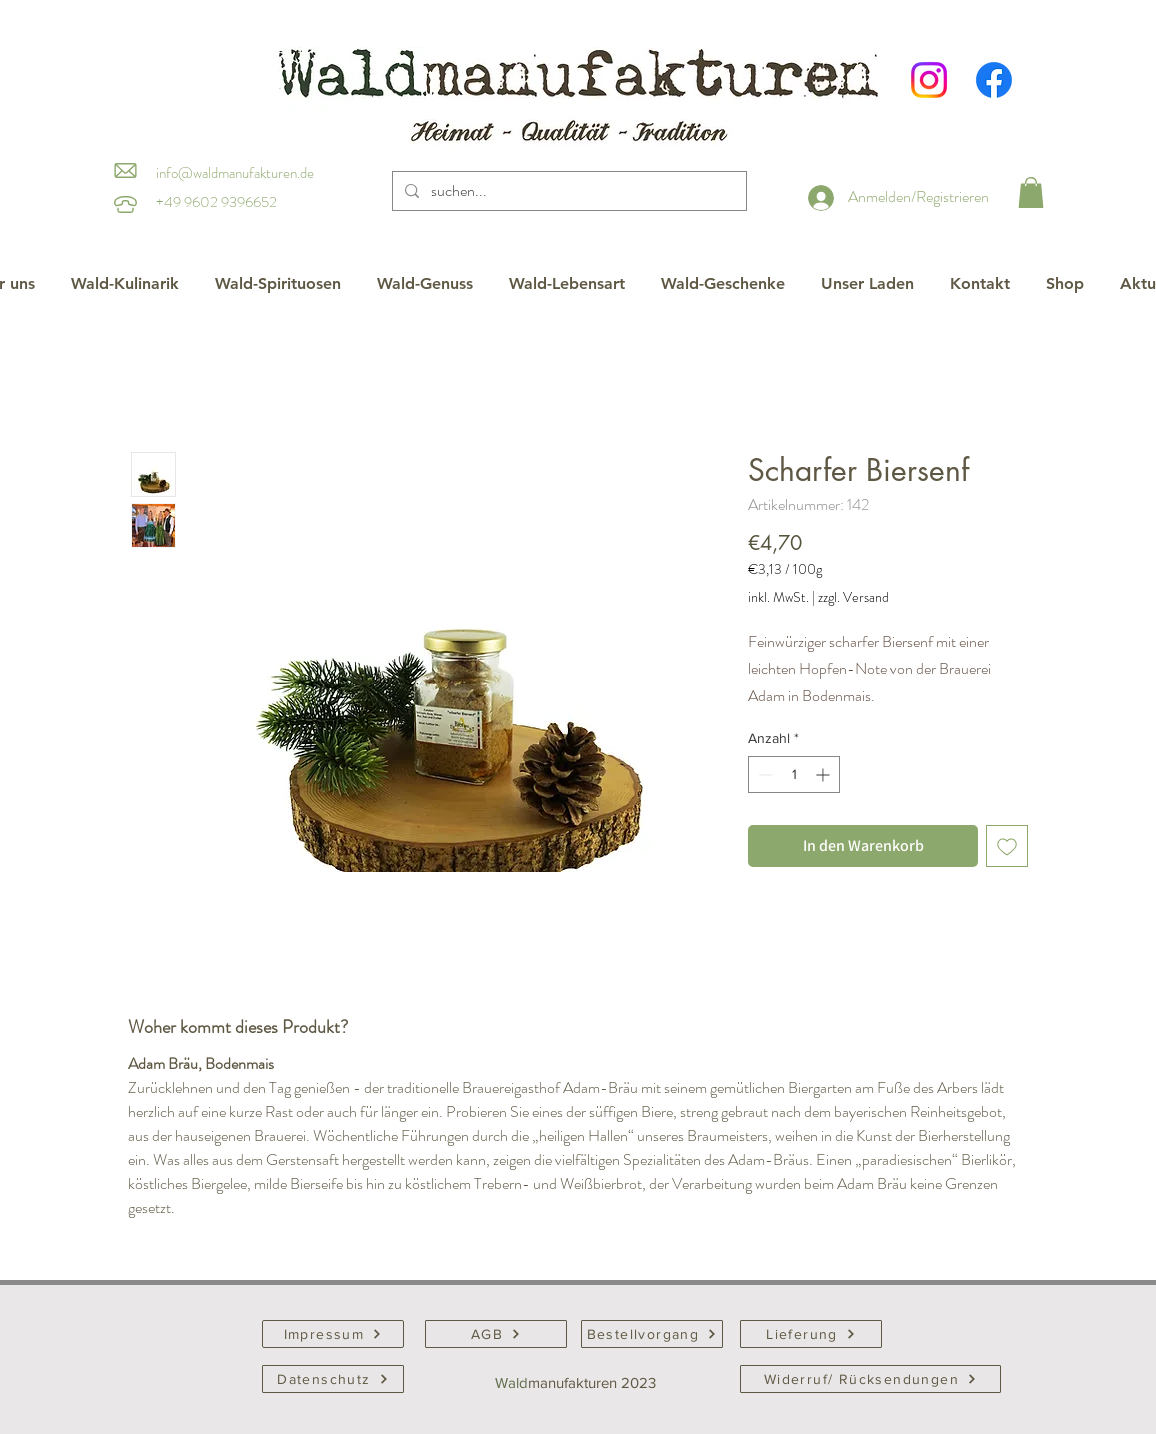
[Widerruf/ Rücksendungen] (870, 1379)
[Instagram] (929, 80)
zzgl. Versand (853, 597)
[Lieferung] (811, 1334)
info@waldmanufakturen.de (235, 173)
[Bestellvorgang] (652, 1334)
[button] (1031, 192)
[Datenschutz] (333, 1379)
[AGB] (496, 1334)
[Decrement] (763, 774)
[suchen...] (567, 191)
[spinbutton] (794, 774)
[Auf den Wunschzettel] (1007, 846)
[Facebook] (994, 80)
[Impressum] (333, 1334)
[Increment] (824, 774)
